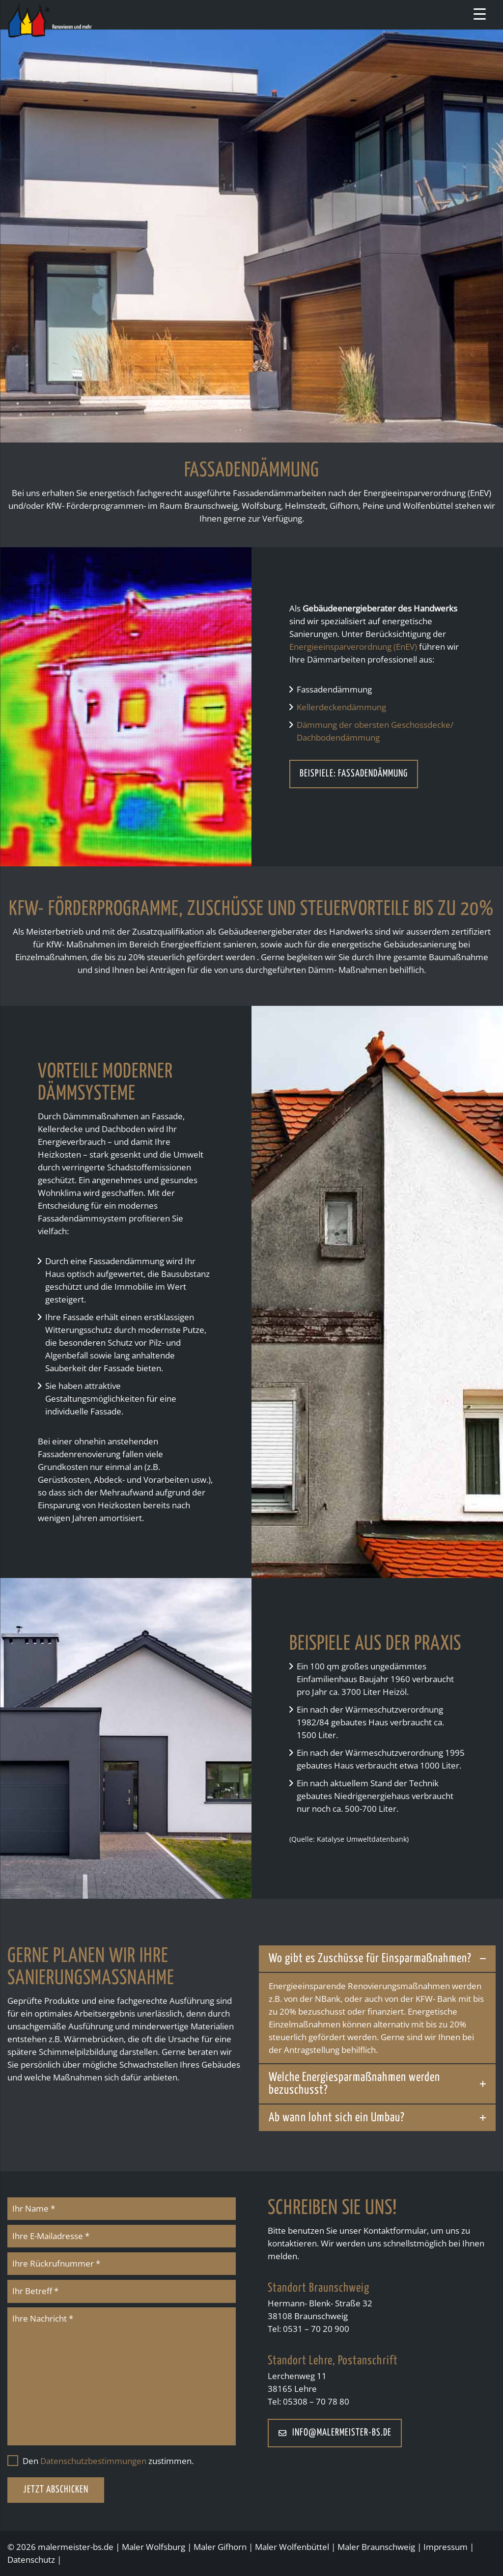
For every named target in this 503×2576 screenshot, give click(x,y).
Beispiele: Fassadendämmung (354, 773)
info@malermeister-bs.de (335, 2433)
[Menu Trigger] (479, 13)
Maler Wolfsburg (153, 2546)
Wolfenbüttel (304, 2546)
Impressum (445, 2546)
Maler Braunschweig (376, 2546)
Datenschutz (31, 2559)
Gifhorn (232, 2546)
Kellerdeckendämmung (341, 707)
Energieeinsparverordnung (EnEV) (353, 646)
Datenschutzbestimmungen (93, 2460)
